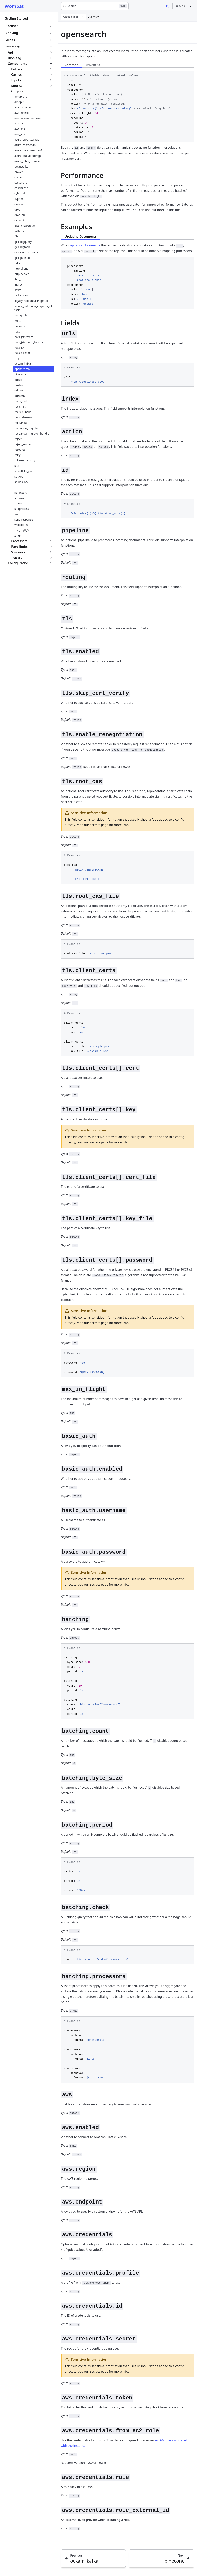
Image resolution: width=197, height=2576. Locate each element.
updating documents (85, 245)
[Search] (95, 6)
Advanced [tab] (93, 65)
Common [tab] (71, 65)
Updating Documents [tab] (81, 236)
